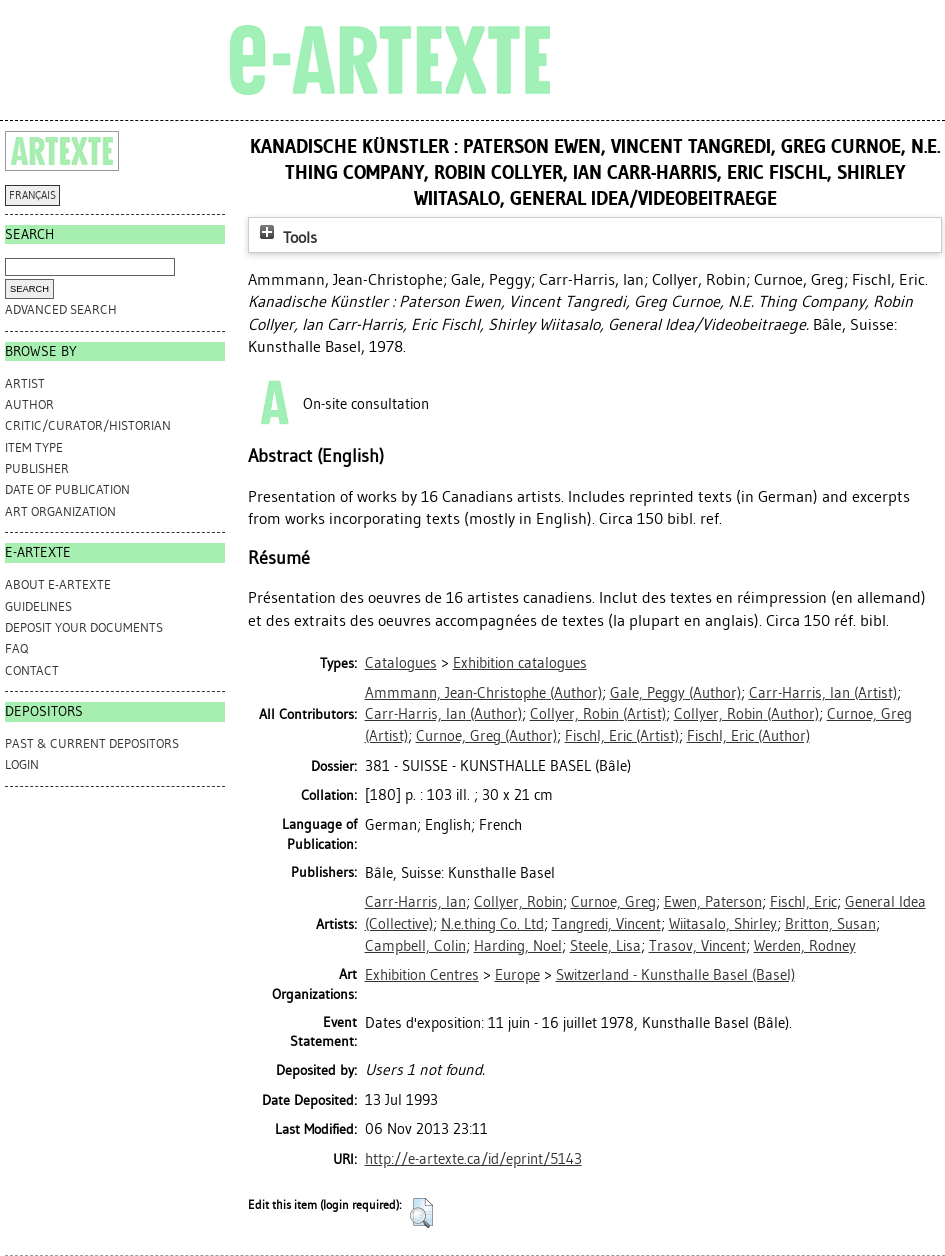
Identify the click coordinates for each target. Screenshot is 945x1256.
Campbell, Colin (415, 946)
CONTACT (32, 670)
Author (29, 404)
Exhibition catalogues (520, 663)
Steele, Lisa (605, 946)
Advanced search (61, 309)
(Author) (483, 693)
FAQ (16, 648)
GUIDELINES (38, 606)
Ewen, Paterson (713, 902)
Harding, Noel (518, 946)
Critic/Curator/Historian (88, 425)
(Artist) (823, 693)
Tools (286, 237)
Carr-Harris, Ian (415, 902)
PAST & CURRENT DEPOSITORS (92, 743)
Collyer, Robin (518, 902)
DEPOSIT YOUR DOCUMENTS (84, 627)
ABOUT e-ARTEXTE (58, 584)
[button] (421, 1213)
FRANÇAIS (32, 195)
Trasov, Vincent (697, 946)
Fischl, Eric (803, 902)
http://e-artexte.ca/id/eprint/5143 (473, 1159)
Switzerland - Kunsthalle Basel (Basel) (675, 975)
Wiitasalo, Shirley (723, 924)
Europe (517, 975)
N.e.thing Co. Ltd (492, 924)
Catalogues (401, 663)
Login (22, 764)
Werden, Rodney (805, 946)
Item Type (34, 447)
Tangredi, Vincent (606, 924)
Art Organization (60, 511)
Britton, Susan (830, 924)
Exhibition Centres (422, 975)
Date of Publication (67, 489)
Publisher (37, 468)
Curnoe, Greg (613, 902)
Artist (25, 383)
